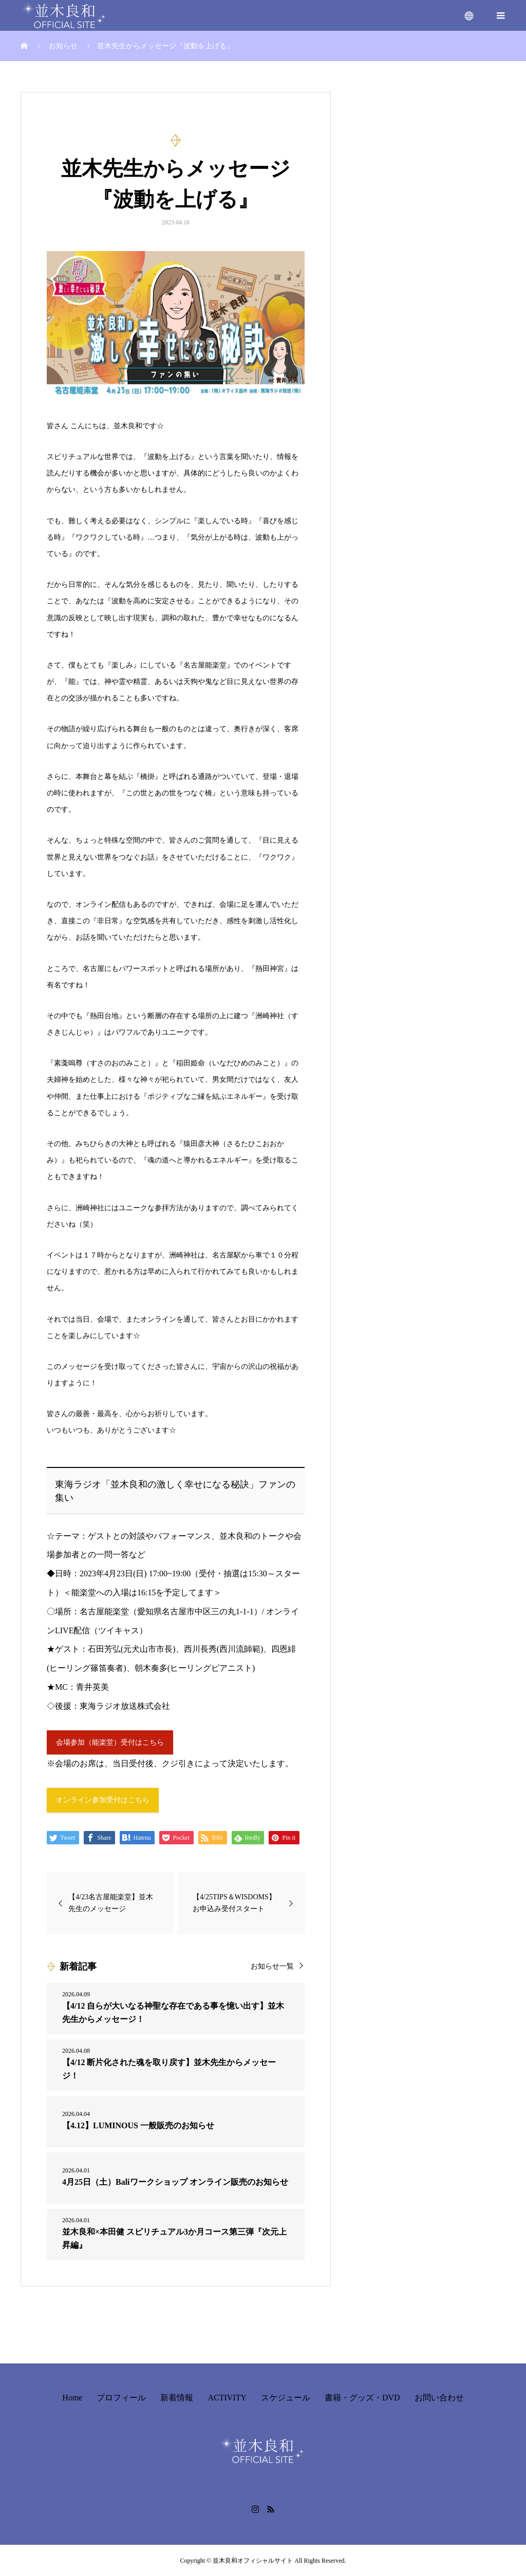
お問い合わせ (439, 2397)
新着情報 (176, 2397)
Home (72, 2397)
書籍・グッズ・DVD (362, 2397)
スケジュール (285, 2397)
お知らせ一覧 (272, 1966)
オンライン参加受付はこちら (102, 1800)
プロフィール (121, 2397)
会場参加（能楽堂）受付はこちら (110, 1742)
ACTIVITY (227, 2397)
